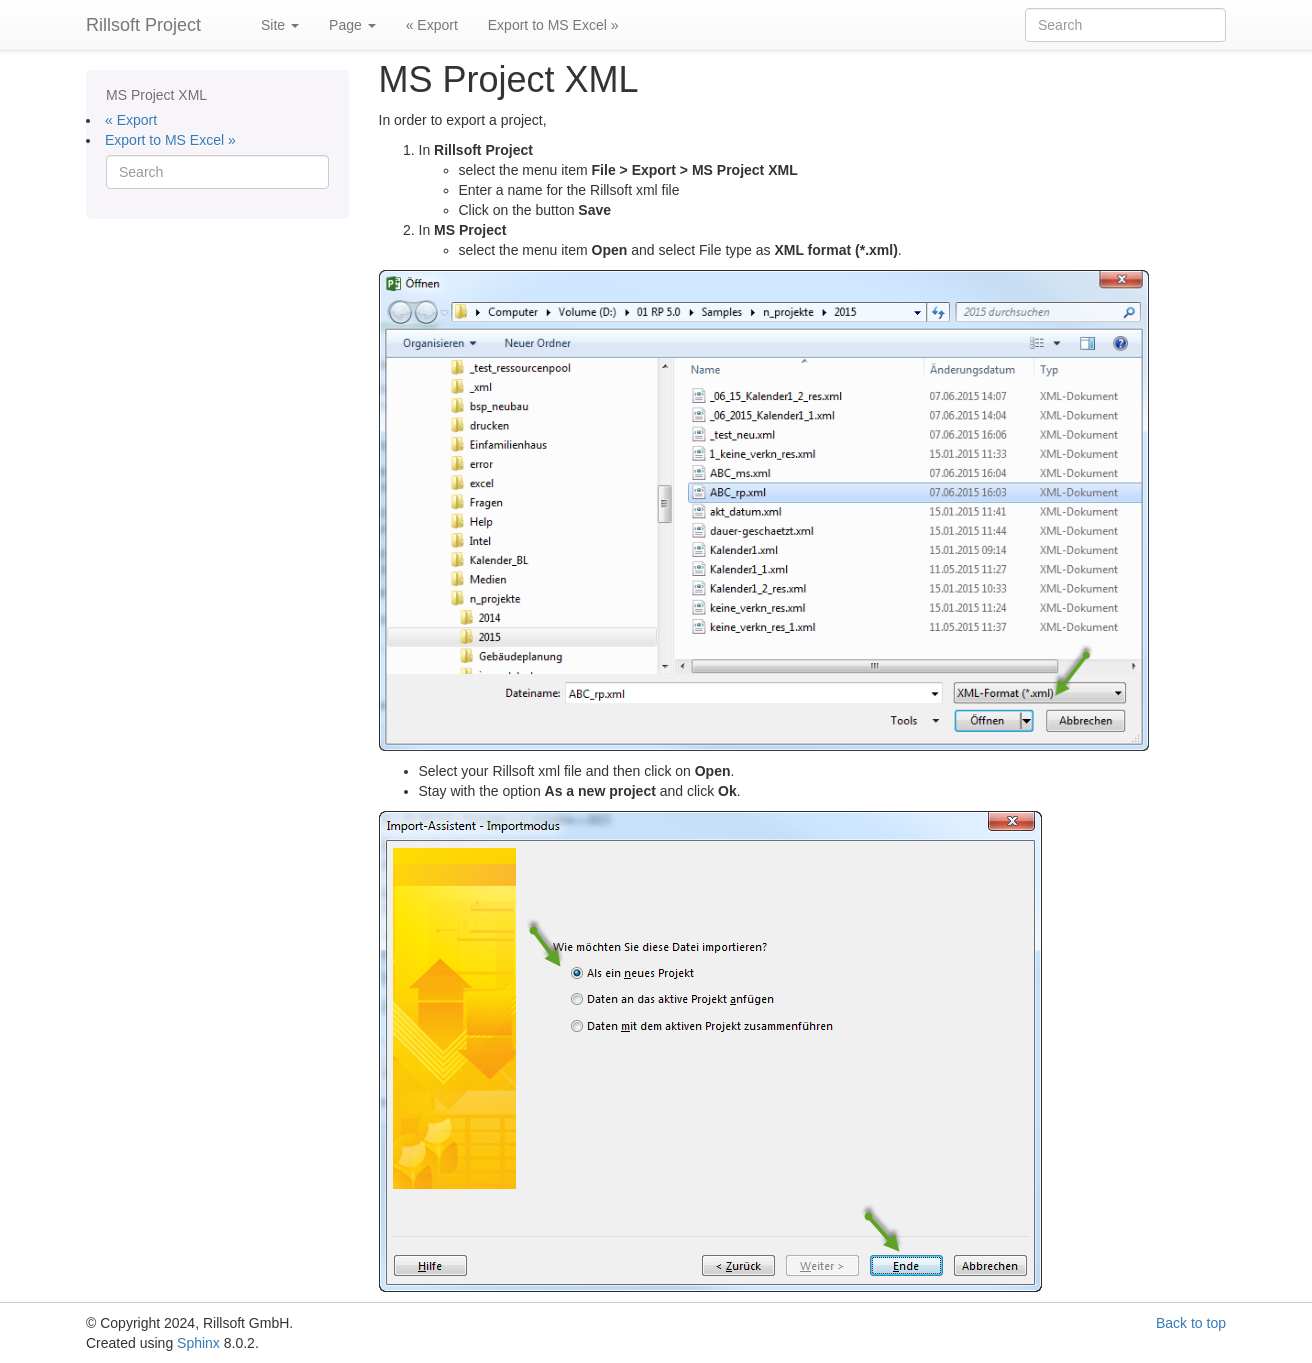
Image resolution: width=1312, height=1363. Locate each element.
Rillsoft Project (143, 25)
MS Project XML (156, 95)
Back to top (1191, 1323)
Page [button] (352, 25)
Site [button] (280, 25)
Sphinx (198, 1343)
